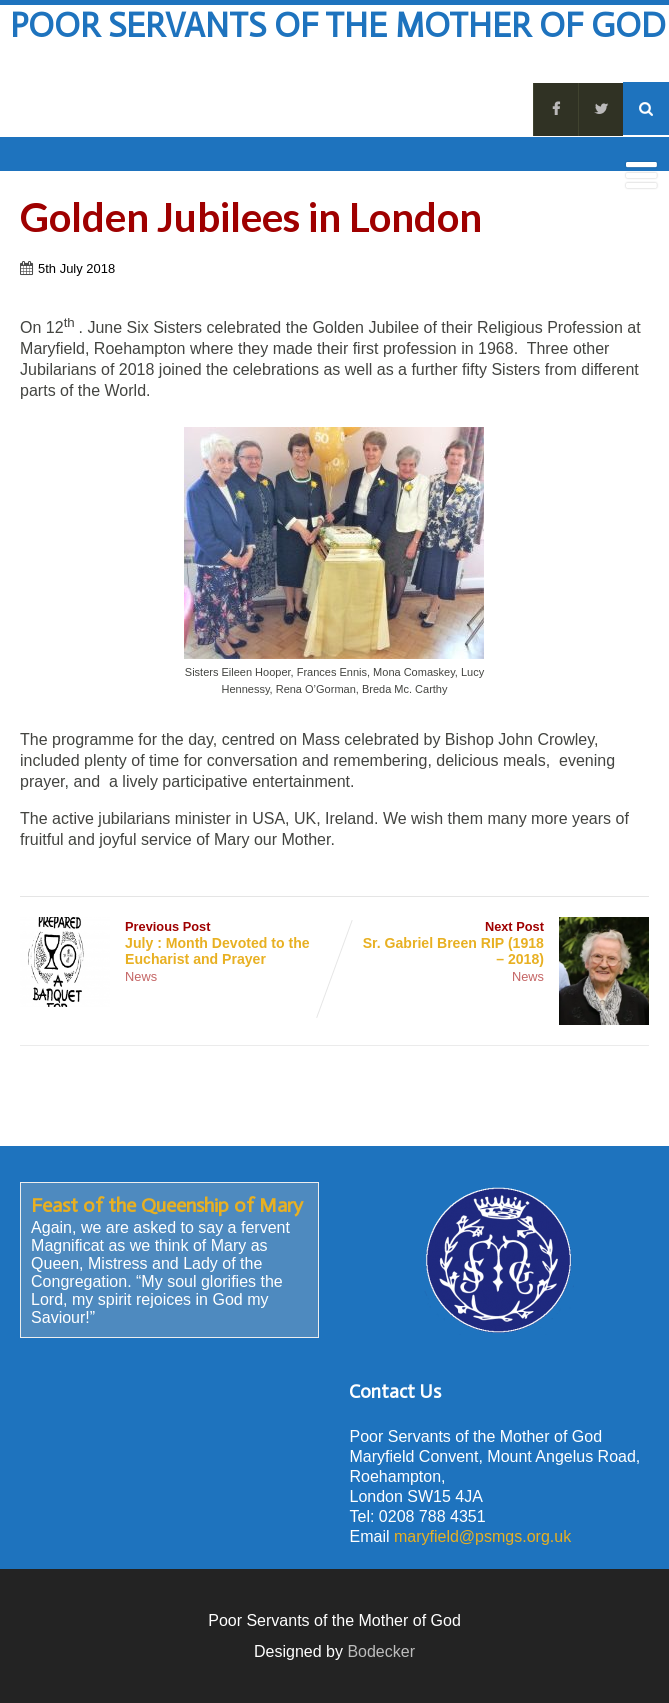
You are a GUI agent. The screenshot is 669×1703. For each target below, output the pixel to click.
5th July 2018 (76, 268)
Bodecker (381, 1651)
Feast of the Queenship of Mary (167, 1205)
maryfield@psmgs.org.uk (482, 1536)
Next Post (492, 943)
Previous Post (177, 943)
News (141, 976)
